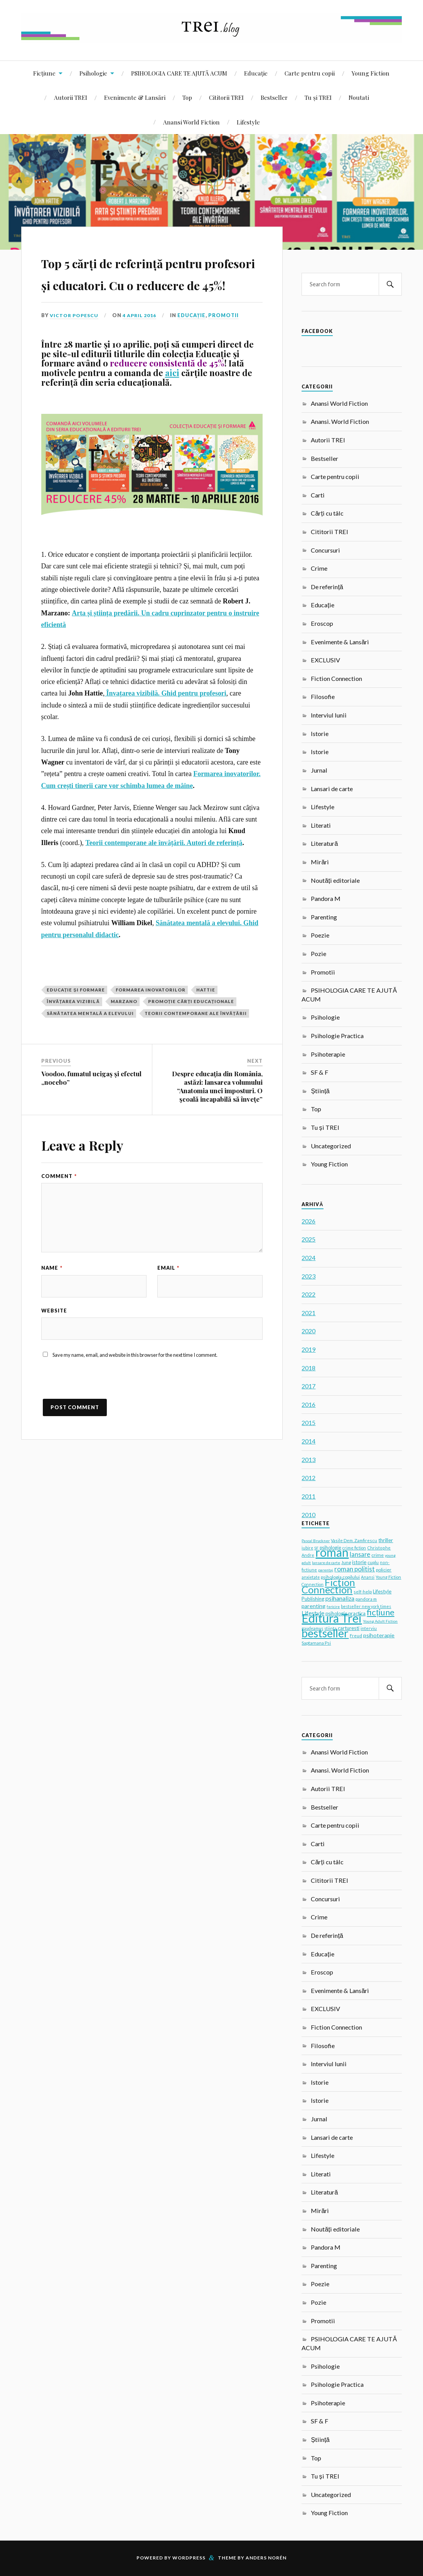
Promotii (227, 359)
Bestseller (274, 97)
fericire (333, 1606)
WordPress (189, 2558)
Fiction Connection (336, 678)
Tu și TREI (318, 97)
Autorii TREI (70, 97)
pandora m (366, 1598)
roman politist (354, 1569)
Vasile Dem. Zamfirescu (354, 1540)
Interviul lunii (329, 715)
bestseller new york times (366, 1606)
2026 (308, 1221)
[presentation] (99, 1430)
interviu (369, 1628)
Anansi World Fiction (191, 122)
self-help (363, 1591)
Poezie (320, 935)
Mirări (320, 861)
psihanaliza (339, 1598)
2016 (308, 1404)
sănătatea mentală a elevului (90, 1057)
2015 (308, 1422)
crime (377, 1555)
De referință (327, 586)
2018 (308, 1367)
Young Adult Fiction (380, 1621)
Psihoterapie (328, 1054)
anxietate (311, 1577)
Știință (320, 1090)
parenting (313, 1606)
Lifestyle (248, 122)
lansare (360, 1554)
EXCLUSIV (325, 660)
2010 (308, 1514)
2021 (308, 1312)
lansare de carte (326, 1562)
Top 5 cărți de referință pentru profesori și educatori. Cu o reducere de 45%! (150, 294)
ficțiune (380, 1612)
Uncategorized (331, 1145)
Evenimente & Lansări (134, 97)
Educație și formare (76, 1034)
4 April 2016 (142, 359)
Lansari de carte (332, 788)
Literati (321, 825)
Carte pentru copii (310, 73)
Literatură (324, 843)
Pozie (318, 953)
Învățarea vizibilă (73, 1045)
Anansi (367, 1577)
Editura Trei (332, 1618)
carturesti (348, 1628)
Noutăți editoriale (335, 880)
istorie (359, 1562)
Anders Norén (266, 2558)
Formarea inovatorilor (150, 1034)
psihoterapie (378, 1635)
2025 (308, 1239)
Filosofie (323, 696)
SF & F (319, 1072)
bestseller (325, 1633)
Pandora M (325, 898)
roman (332, 1552)
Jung (346, 1562)
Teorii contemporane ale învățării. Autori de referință (164, 887)
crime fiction (354, 1547)
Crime (319, 568)
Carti (318, 495)
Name (51, 1312)
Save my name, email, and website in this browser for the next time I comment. (134, 1400)
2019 (308, 1349)
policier (383, 1570)
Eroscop (322, 623)
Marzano (124, 1045)
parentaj (325, 1570)
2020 (308, 1330)
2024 (308, 1257)
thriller (385, 1540)
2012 (308, 1477)
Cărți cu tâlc (327, 513)
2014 (308, 1441)
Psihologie (93, 73)
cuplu (373, 1562)
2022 (308, 1294)
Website (54, 1355)
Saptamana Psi (316, 1643)
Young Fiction (370, 73)
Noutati (359, 97)
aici (172, 417)
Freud (356, 1635)
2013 (308, 1459)
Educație (256, 73)
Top (187, 97)
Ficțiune (44, 73)
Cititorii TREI (226, 97)
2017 (308, 1386)
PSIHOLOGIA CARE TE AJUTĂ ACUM (179, 73)
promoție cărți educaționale (191, 1045)
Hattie (205, 1034)
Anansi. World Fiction (340, 421)
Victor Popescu (75, 359)
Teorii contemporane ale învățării (196, 1057)
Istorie (320, 733)
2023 (308, 1276)
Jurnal (319, 770)
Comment (59, 1220)
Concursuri (325, 550)
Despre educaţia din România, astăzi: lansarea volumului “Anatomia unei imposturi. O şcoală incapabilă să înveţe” (217, 1131)
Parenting (324, 917)
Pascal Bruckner (316, 1540)
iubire (307, 1548)
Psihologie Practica (337, 1035)
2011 (308, 1496)
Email (168, 1312)
